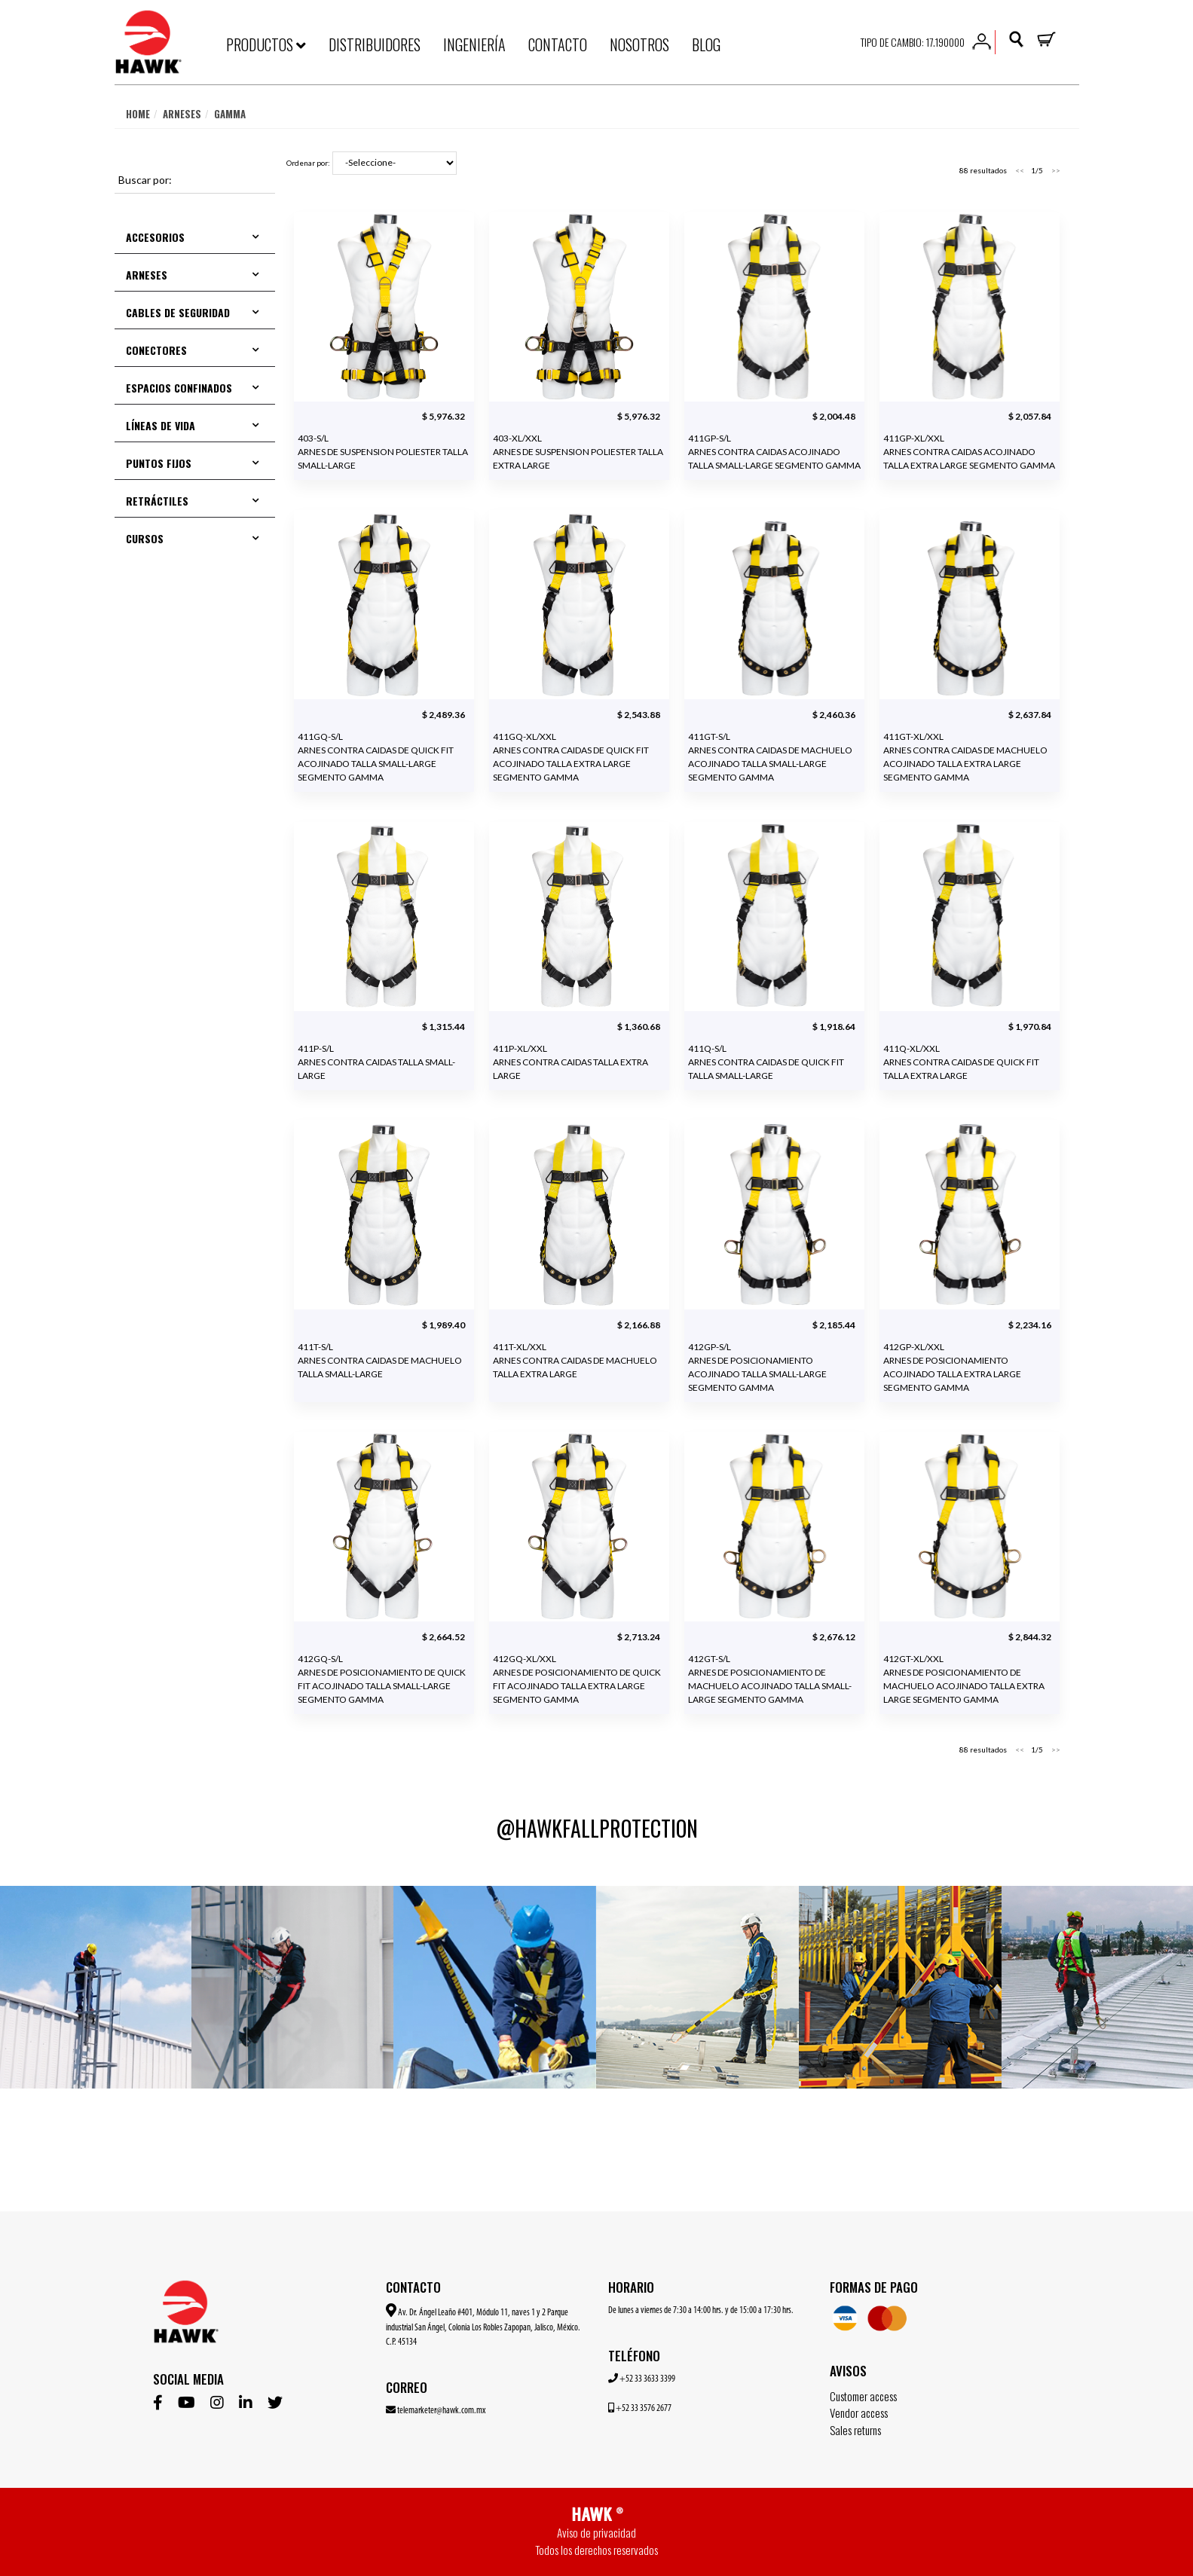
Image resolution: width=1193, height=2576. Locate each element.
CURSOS (145, 538)
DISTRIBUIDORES (375, 44)
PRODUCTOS (266, 44)
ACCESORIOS (155, 237)
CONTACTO (557, 44)
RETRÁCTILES (157, 501)
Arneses (182, 114)
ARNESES (146, 275)
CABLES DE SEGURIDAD (178, 312)
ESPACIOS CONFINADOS (179, 388)
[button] (981, 40)
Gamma (230, 114)
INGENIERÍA (474, 44)
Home (138, 114)
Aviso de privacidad (596, 2532)
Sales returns (855, 2430)
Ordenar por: (308, 162)
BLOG (706, 44)
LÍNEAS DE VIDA (160, 425)
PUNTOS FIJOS (158, 463)
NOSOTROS (639, 44)
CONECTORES (156, 350)
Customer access (863, 2396)
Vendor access (859, 2412)
